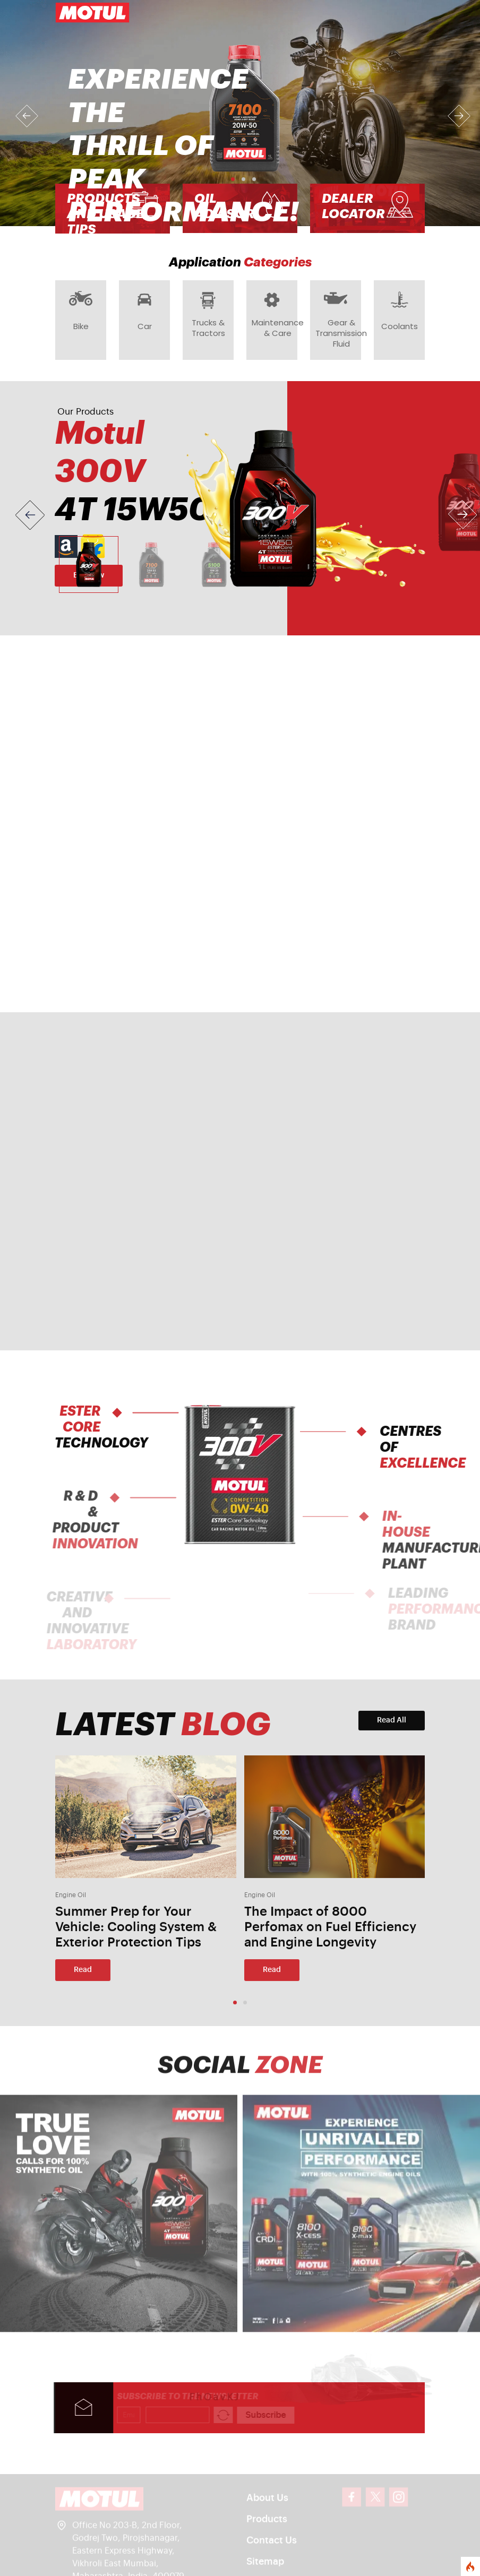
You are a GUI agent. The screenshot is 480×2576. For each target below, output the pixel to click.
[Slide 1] (88, 566)
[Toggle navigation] (410, 12)
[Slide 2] (151, 566)
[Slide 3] (214, 566)
